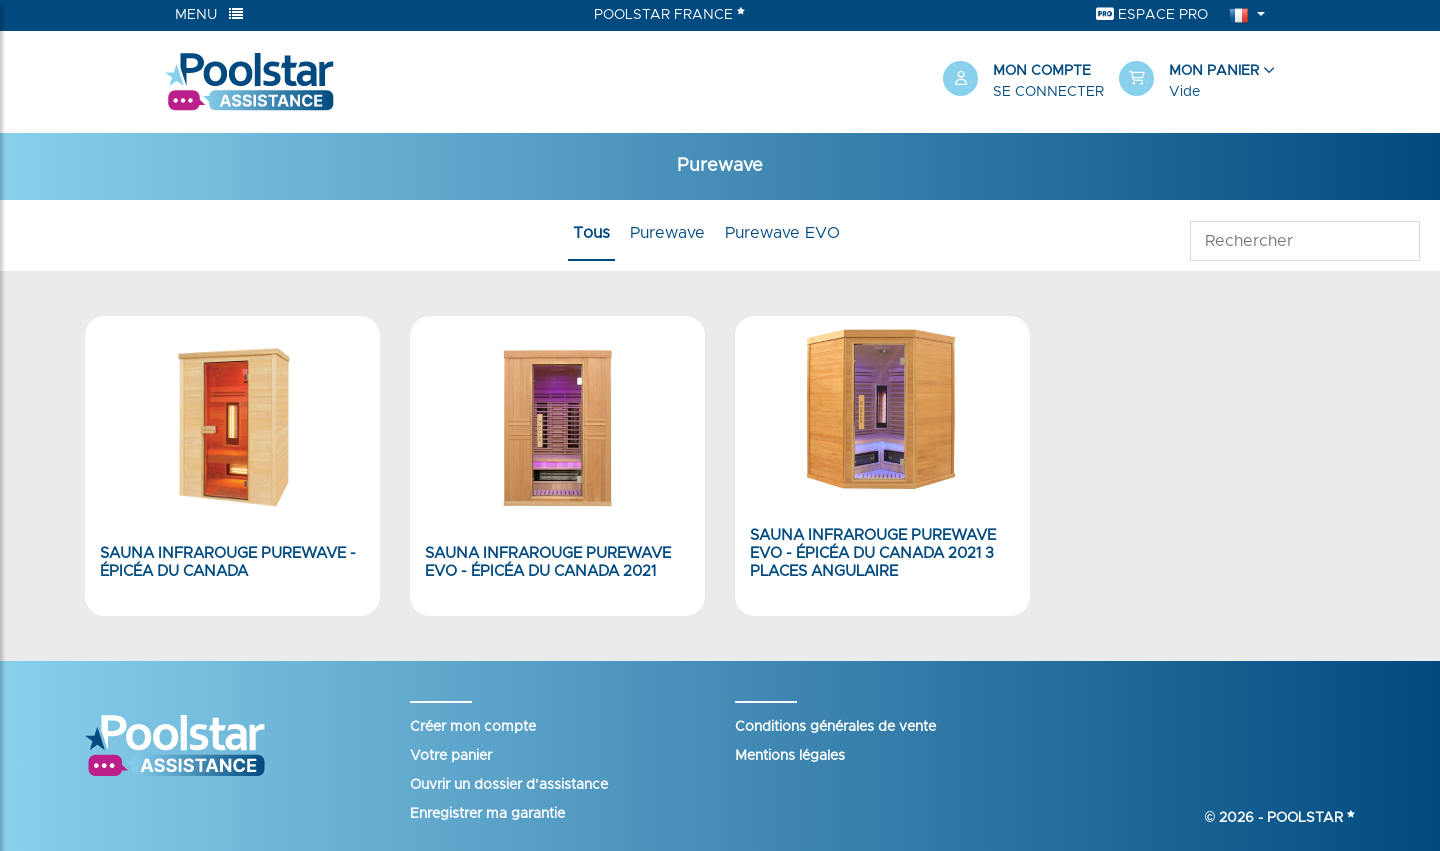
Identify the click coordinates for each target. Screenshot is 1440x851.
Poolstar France (669, 14)
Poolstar (1311, 818)
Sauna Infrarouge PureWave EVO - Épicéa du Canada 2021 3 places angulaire (873, 553)
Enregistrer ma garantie (487, 814)
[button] (1197, 82)
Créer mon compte (473, 727)
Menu (209, 14)
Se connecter (1048, 92)
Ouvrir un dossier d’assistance (509, 785)
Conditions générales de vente (835, 727)
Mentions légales (790, 756)
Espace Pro (1152, 14)
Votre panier (451, 756)
